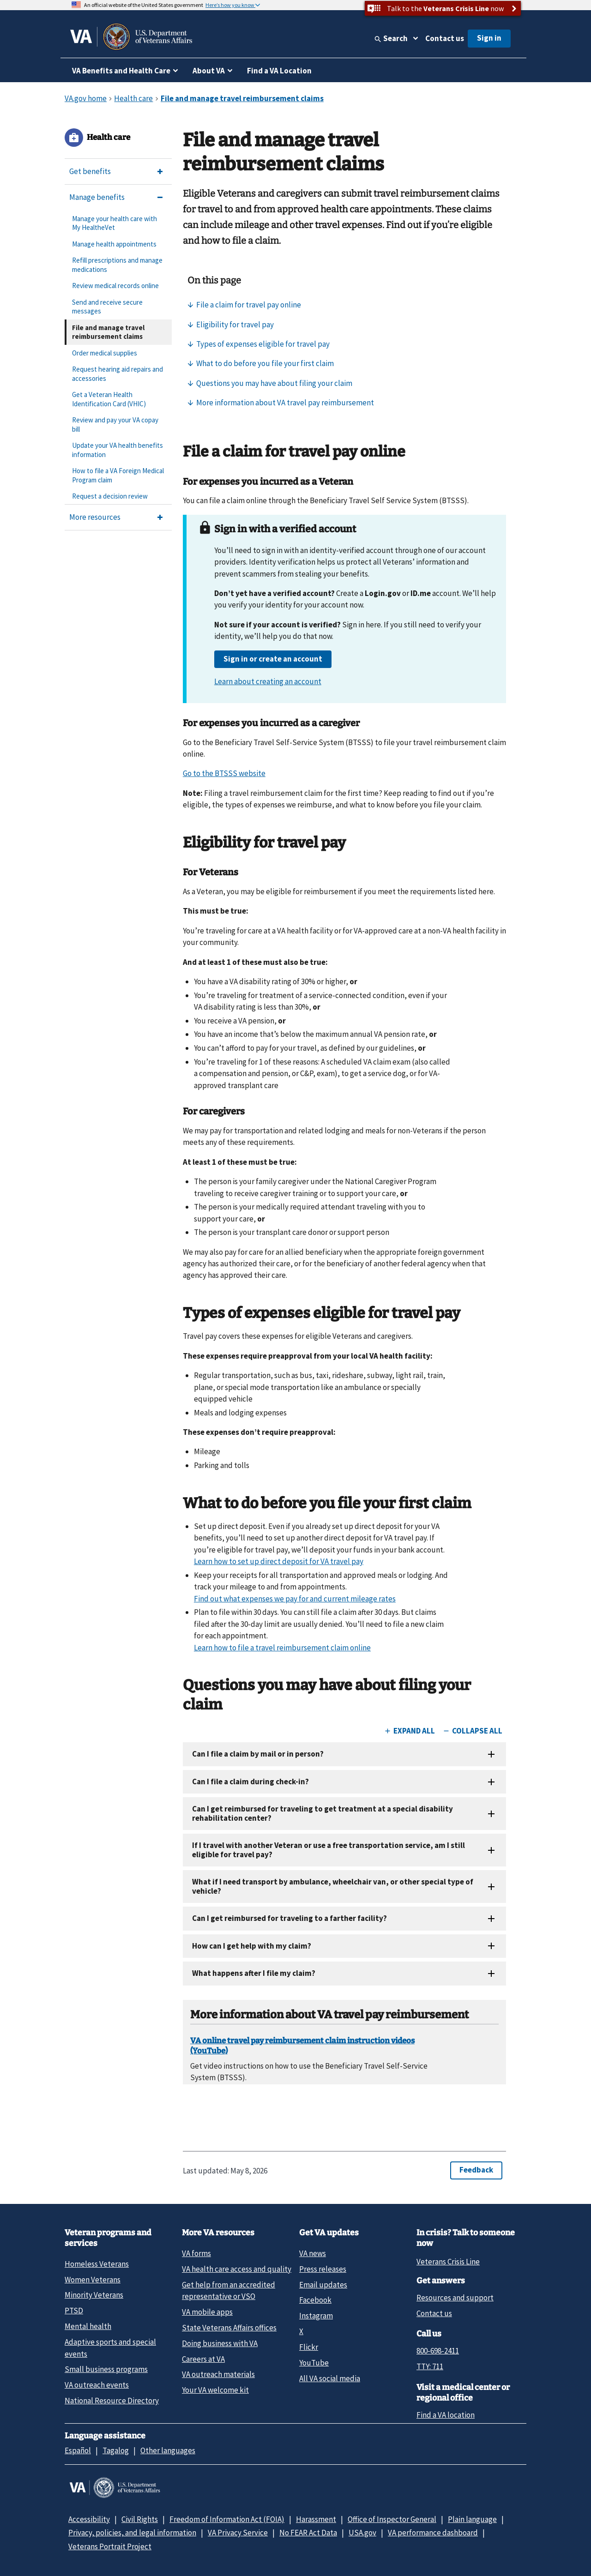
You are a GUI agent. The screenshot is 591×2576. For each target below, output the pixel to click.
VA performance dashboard (433, 2533)
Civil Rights (139, 2519)
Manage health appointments (114, 244)
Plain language (472, 2519)
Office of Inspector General (392, 2519)
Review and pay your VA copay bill (115, 424)
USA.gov (362, 2533)
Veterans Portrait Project (109, 2546)
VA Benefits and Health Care (121, 71)
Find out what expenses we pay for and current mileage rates (295, 1599)
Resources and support (455, 2298)
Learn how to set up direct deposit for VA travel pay (278, 1561)
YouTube (314, 2363)
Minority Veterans (94, 2295)
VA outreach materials (218, 2374)
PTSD (74, 2310)
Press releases (322, 2269)
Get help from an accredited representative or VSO (228, 2290)
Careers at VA (203, 2359)
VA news (312, 2253)
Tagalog (116, 2450)
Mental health (88, 2326)
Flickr (308, 2347)
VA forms (196, 2253)
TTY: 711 (429, 2366)
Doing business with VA (220, 2343)
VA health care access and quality (236, 2269)
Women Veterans (93, 2280)
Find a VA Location (279, 71)
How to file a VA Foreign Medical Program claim (118, 475)
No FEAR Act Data (308, 2533)
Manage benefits (97, 197)
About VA (209, 71)
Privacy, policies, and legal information (132, 2533)
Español (78, 2450)
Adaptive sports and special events (110, 2348)
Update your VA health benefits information (117, 450)
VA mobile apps (207, 2312)
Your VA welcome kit (215, 2390)
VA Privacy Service (238, 2533)
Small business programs (106, 2369)
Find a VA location (445, 2415)
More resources (95, 517)
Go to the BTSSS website (224, 773)
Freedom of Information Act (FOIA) (226, 2519)
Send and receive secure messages (107, 307)
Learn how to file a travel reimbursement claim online (282, 1648)
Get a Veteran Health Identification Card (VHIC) (109, 399)
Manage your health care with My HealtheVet (114, 223)
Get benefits (90, 171)
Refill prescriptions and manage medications (117, 265)
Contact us (444, 38)
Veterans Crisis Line (448, 2262)
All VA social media (329, 2378)
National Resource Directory (112, 2400)
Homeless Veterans (97, 2264)
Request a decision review (110, 496)
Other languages (167, 2450)
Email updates (323, 2285)
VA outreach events (97, 2385)
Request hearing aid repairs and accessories (117, 374)
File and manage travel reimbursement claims (108, 332)
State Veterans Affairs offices (229, 2328)
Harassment (316, 2519)
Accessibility (89, 2519)
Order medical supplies (104, 353)
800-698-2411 (437, 2351)
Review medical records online (115, 285)
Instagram (316, 2316)
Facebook (315, 2300)
